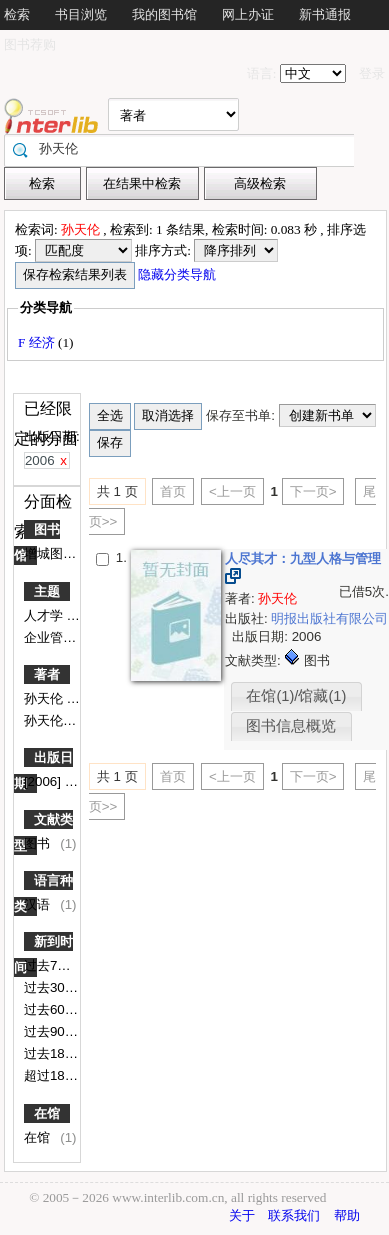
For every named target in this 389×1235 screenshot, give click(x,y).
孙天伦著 (52, 720)
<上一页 (232, 491)
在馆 (47, 1113)
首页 (173, 491)
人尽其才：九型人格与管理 (303, 558)
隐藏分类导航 (178, 274)
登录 (372, 73)
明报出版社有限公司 (329, 618)
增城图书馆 (58, 553)
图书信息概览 (291, 726)
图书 (39, 843)
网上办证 (248, 14)
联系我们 (294, 1215)
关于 (242, 1215)
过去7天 (49, 965)
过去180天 (56, 1053)
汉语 (39, 904)
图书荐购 (30, 44)
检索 (17, 14)
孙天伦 (45, 698)
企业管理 (52, 637)
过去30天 (53, 987)
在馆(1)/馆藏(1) (296, 696)
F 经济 (38, 342)
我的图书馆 (164, 14)
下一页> (313, 491)
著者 (47, 674)
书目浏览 (81, 14)
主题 (47, 591)
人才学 (45, 615)
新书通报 (325, 14)
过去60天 (53, 1009)
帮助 (347, 1215)
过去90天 (53, 1031)
